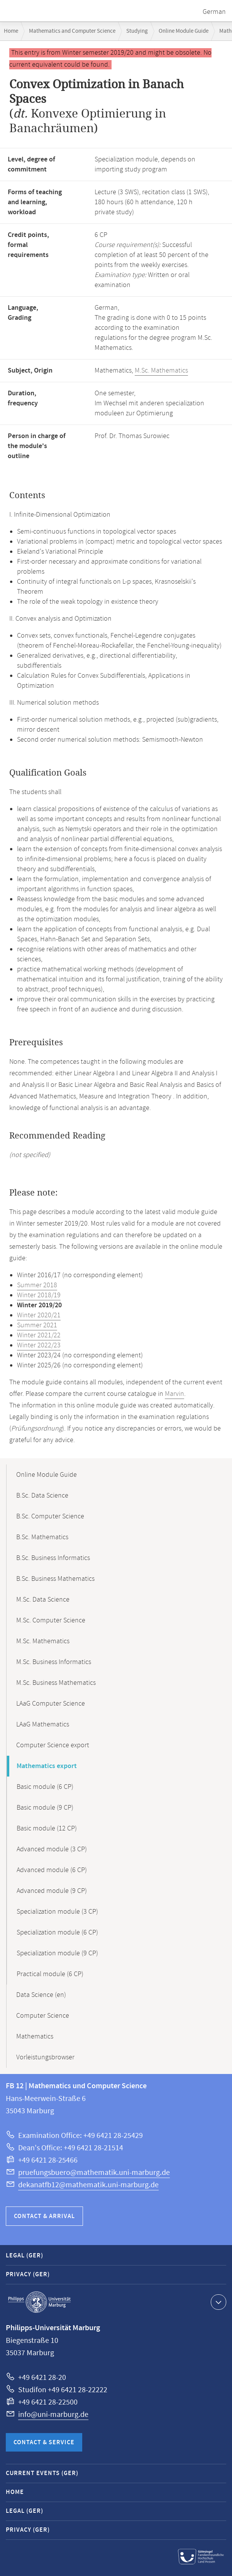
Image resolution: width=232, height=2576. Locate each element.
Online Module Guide (183, 31)
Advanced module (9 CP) (52, 1891)
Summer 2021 (37, 1325)
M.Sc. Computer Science (50, 1620)
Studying (137, 31)
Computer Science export (52, 1745)
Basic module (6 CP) (45, 1787)
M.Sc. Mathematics (161, 370)
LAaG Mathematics (42, 1724)
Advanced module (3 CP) (52, 1849)
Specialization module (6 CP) (57, 1932)
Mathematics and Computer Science (72, 31)
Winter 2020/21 (39, 1315)
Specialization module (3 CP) (57, 1911)
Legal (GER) (24, 2256)
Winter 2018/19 (39, 1295)
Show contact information (217, 2302)
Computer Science (42, 2015)
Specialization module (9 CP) (57, 1953)
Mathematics (34, 2036)
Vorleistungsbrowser (45, 2057)
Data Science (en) (41, 1995)
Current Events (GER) (42, 2473)
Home (11, 31)
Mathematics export (47, 1766)
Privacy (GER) (28, 2274)
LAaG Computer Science (50, 1703)
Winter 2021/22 (39, 1335)
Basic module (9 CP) (45, 1807)
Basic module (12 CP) (47, 1828)
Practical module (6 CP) (50, 1974)
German (214, 12)
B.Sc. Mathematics (42, 1537)
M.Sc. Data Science (42, 1599)
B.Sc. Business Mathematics (55, 1579)
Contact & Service (44, 2442)
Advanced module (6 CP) (52, 1870)
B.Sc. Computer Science (50, 1516)
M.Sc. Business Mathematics (56, 1683)
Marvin (174, 1394)
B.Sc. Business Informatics (53, 1558)
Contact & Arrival (44, 2216)
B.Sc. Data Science (42, 1495)
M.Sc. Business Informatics (53, 1662)
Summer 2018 (37, 1285)
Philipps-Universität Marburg (39, 2302)
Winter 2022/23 (39, 1345)
